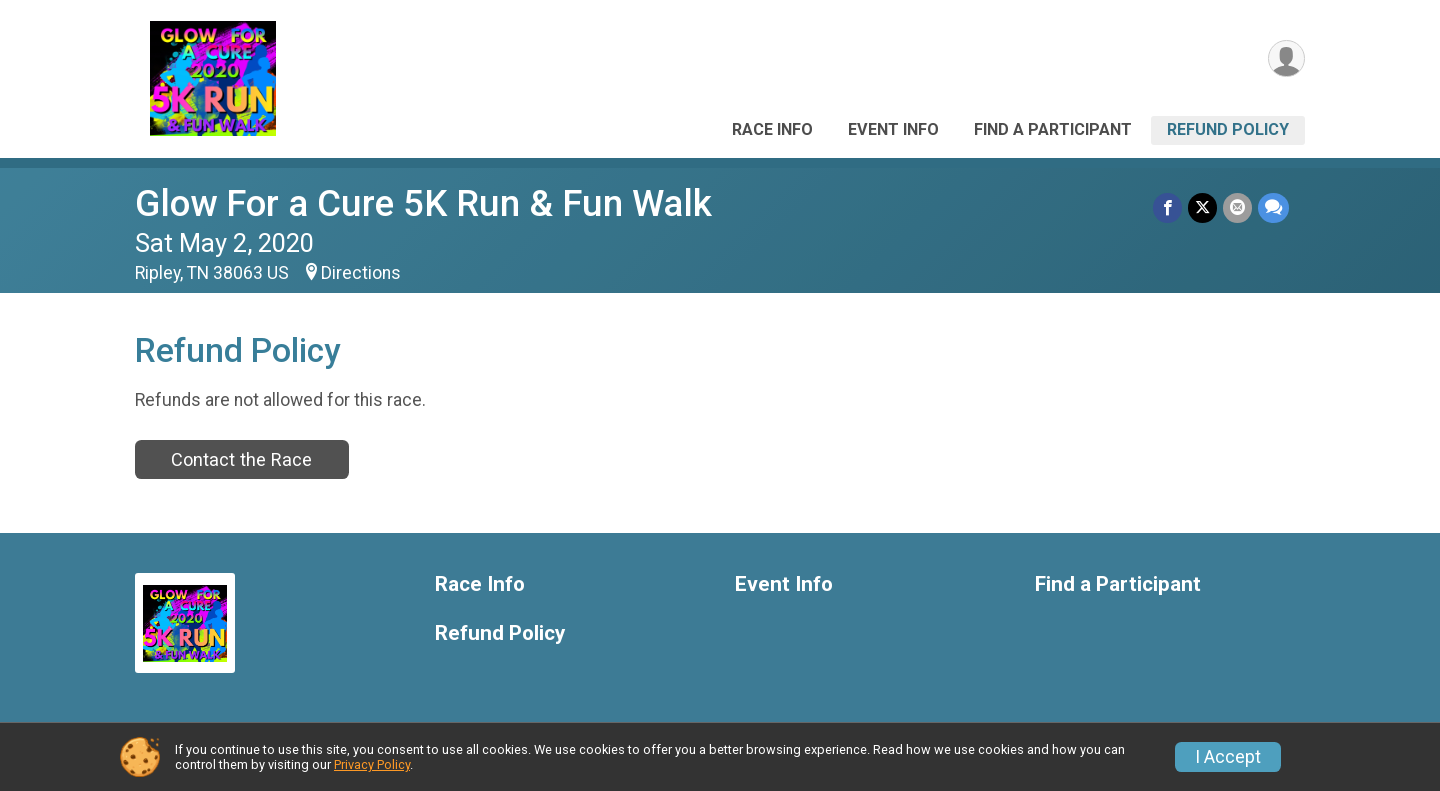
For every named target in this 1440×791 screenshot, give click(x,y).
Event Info (893, 129)
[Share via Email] (1237, 207)
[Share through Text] (1273, 207)
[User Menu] (1286, 58)
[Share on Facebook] (1167, 207)
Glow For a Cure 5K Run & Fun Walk (423, 203)
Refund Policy (1228, 129)
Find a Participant (1053, 129)
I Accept (1228, 757)
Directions (361, 273)
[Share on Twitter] (1202, 207)
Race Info (772, 129)
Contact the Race (241, 459)
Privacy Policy (372, 764)
